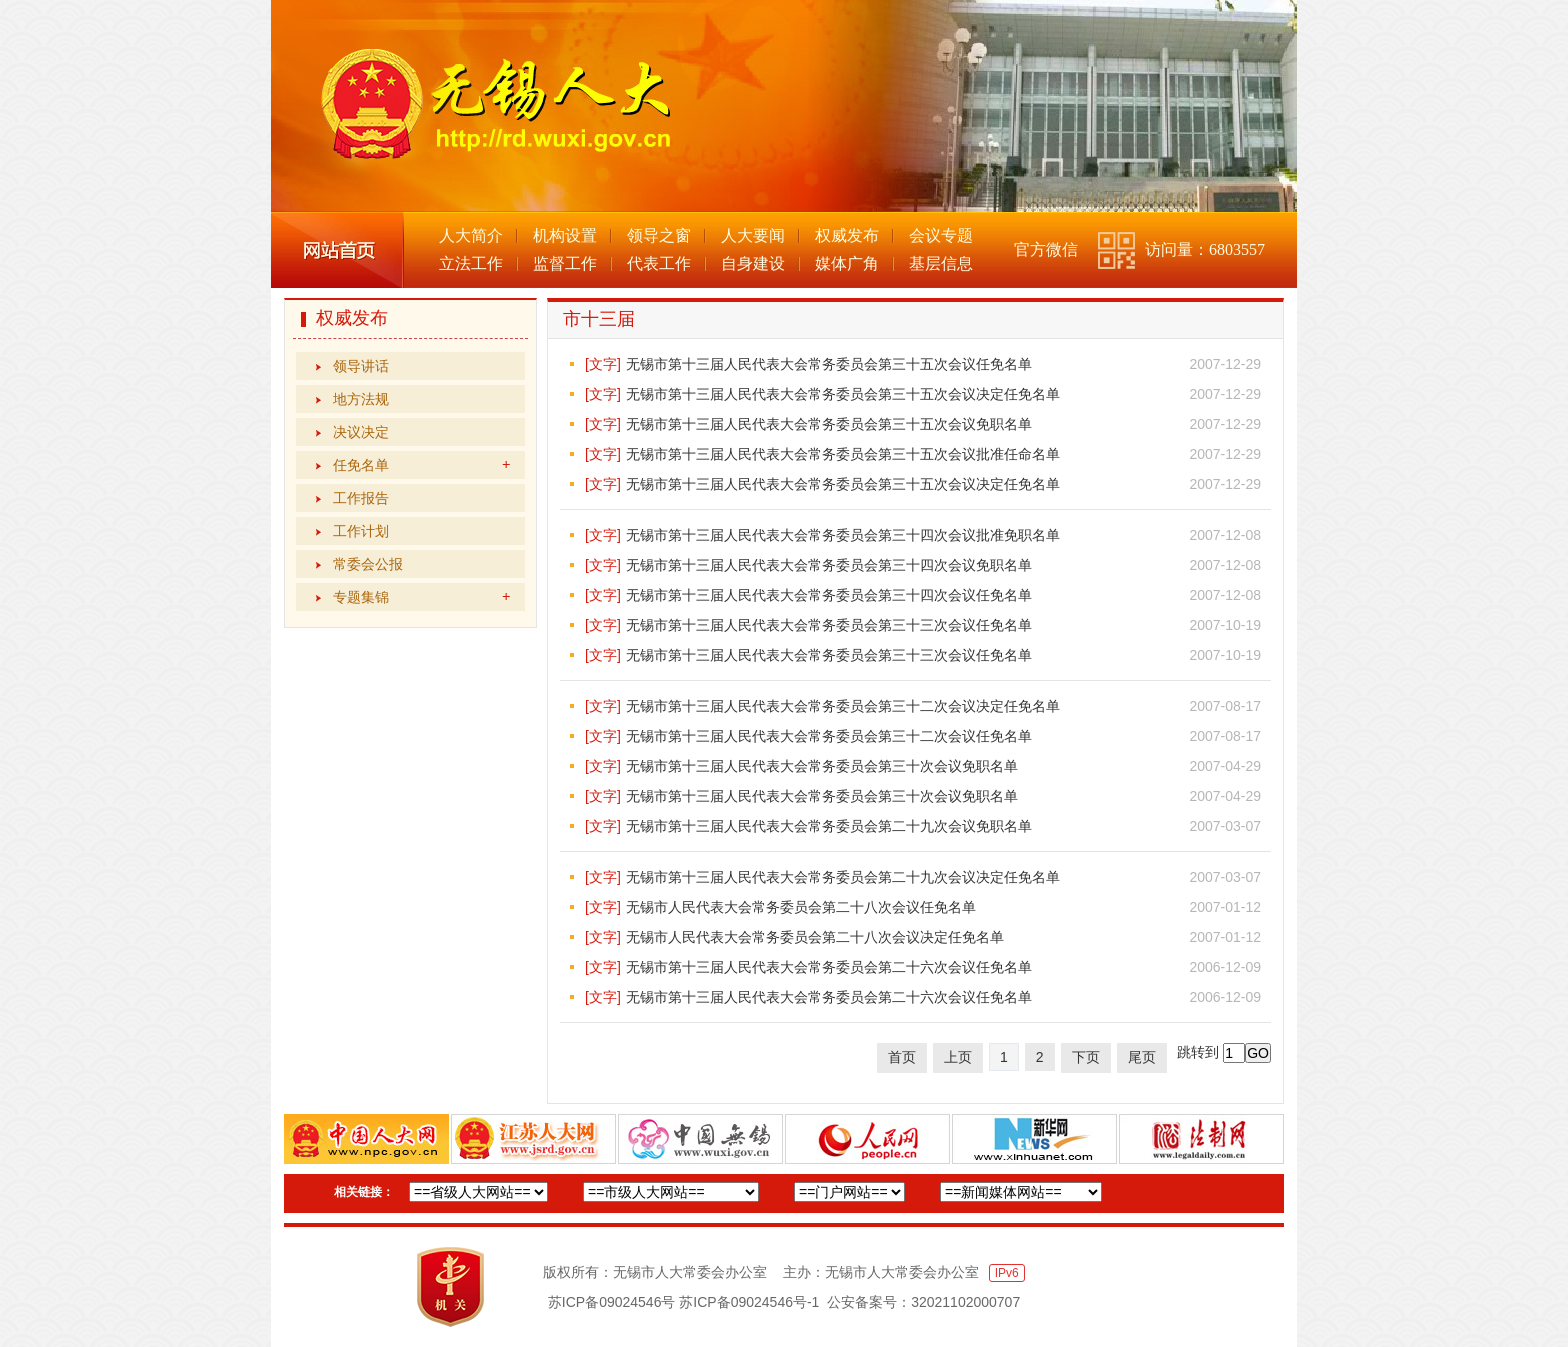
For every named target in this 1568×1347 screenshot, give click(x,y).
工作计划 (361, 531)
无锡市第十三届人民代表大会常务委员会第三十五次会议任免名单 (829, 364)
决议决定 (361, 432)
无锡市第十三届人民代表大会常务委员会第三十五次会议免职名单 (829, 424)
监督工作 (565, 263)
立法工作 (471, 263)
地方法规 (361, 399)
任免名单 (421, 465)
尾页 (1142, 1057)
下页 (1086, 1057)
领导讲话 (361, 366)
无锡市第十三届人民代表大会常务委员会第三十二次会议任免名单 (829, 736)
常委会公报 (368, 564)
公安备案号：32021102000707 (923, 1302)
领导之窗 (659, 235)
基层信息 (941, 263)
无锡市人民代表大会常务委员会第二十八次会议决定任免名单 (815, 937)
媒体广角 (847, 263)
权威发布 (847, 235)
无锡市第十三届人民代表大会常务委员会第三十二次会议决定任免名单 (843, 706)
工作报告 (361, 498)
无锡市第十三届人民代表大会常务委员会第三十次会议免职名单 (822, 766)
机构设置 (565, 235)
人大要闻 (753, 235)
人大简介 (471, 235)
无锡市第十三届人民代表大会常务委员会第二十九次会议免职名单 (829, 826)
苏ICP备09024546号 (612, 1302)
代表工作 (659, 263)
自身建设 (753, 263)
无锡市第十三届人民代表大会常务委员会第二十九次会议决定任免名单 (843, 877)
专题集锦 (421, 597)
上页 (958, 1057)
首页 (902, 1057)
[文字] (603, 364)
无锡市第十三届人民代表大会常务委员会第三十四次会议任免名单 (829, 595)
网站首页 (337, 250)
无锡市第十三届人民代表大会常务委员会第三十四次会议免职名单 (829, 565)
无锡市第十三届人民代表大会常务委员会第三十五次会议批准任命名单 (843, 454)
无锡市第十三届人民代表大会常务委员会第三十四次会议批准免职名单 (843, 535)
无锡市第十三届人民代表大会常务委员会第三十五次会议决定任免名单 (843, 394)
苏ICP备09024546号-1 (749, 1302)
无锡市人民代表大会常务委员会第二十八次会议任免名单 (801, 907)
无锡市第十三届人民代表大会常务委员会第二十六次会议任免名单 (829, 967)
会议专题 (941, 235)
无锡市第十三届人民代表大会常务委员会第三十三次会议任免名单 (829, 625)
